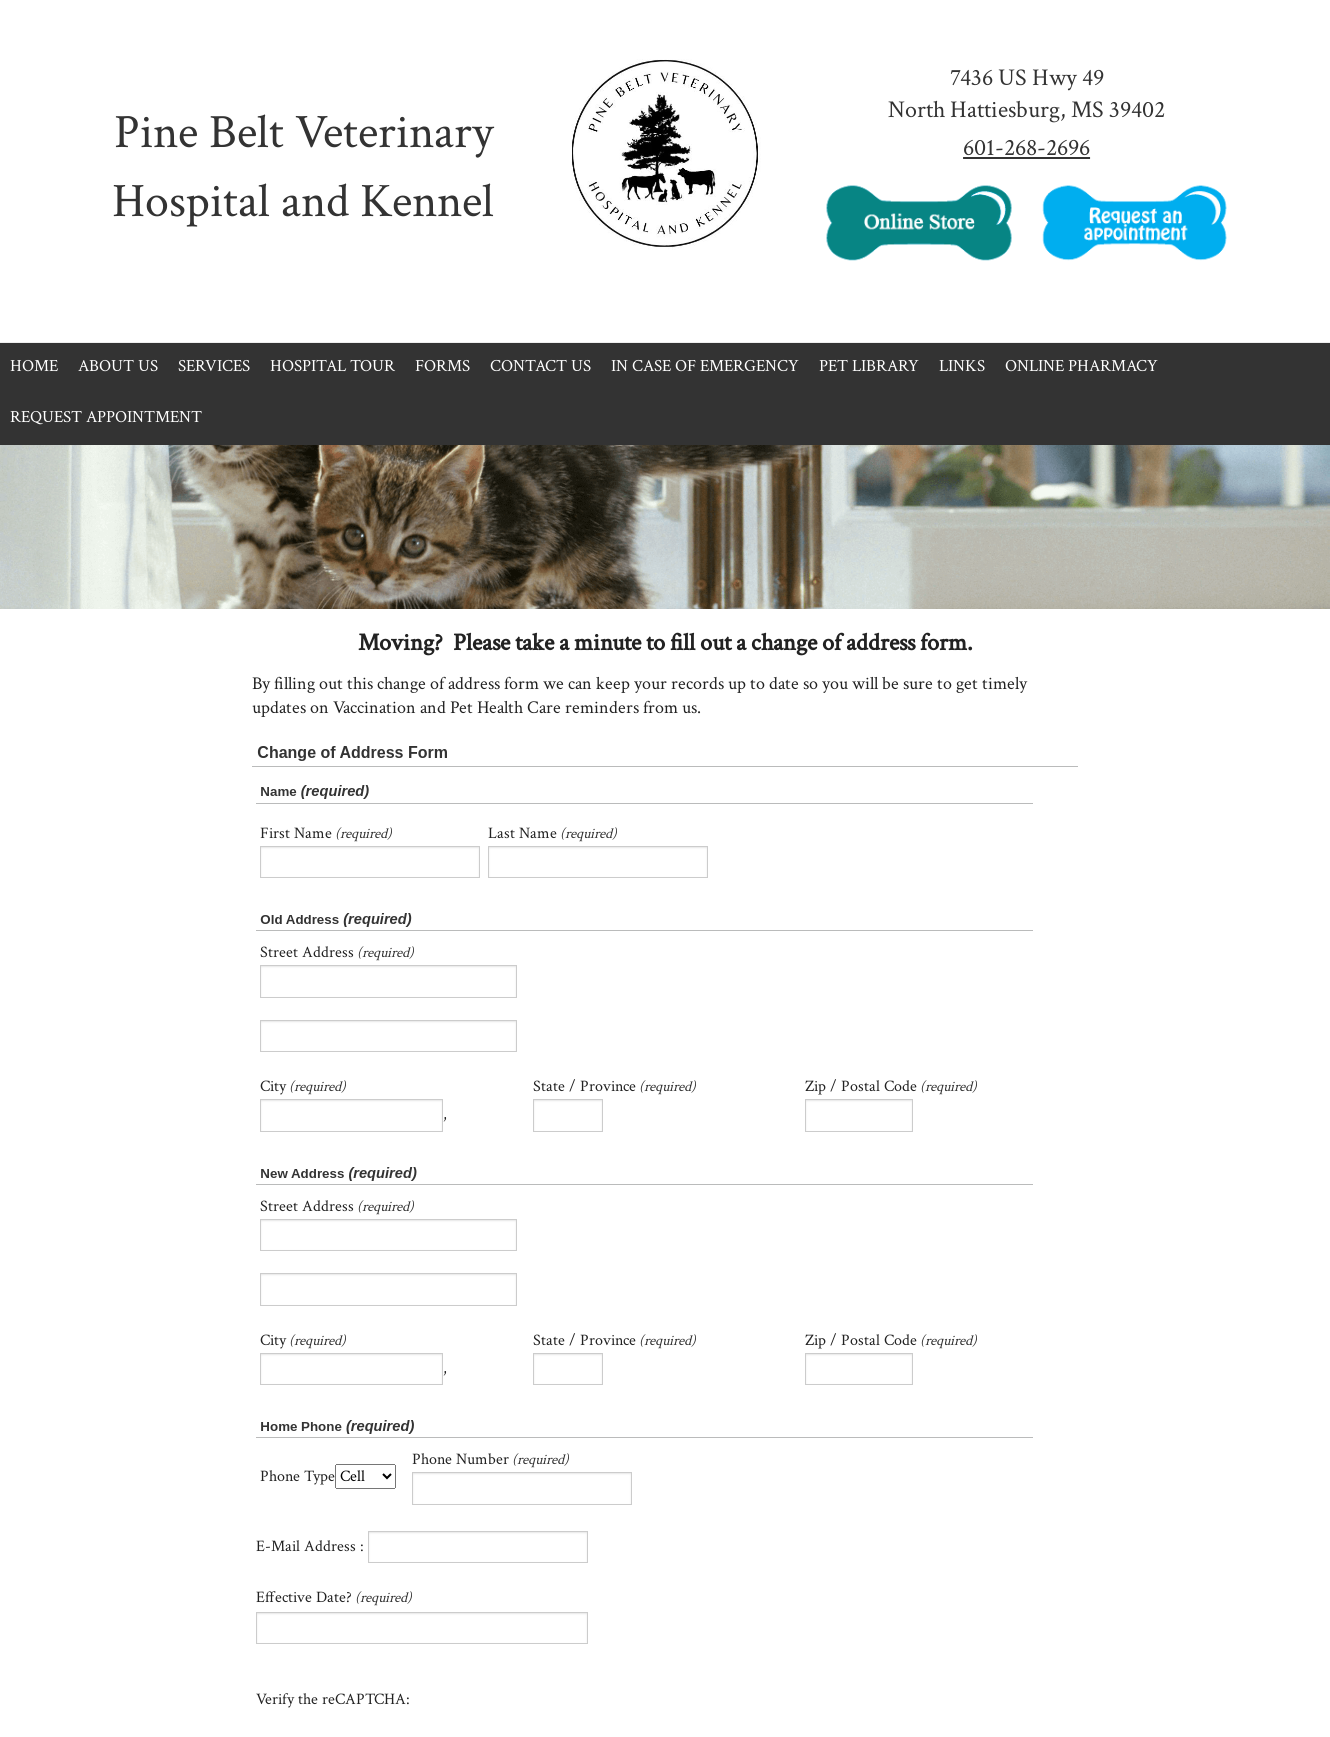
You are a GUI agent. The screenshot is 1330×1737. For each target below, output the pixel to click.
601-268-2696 (1026, 147)
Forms (442, 366)
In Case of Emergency (705, 366)
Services (214, 366)
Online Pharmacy (1081, 366)
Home (34, 366)
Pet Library (869, 366)
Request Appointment (106, 417)
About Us (118, 366)
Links (962, 366)
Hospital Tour (332, 366)
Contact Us (540, 366)
